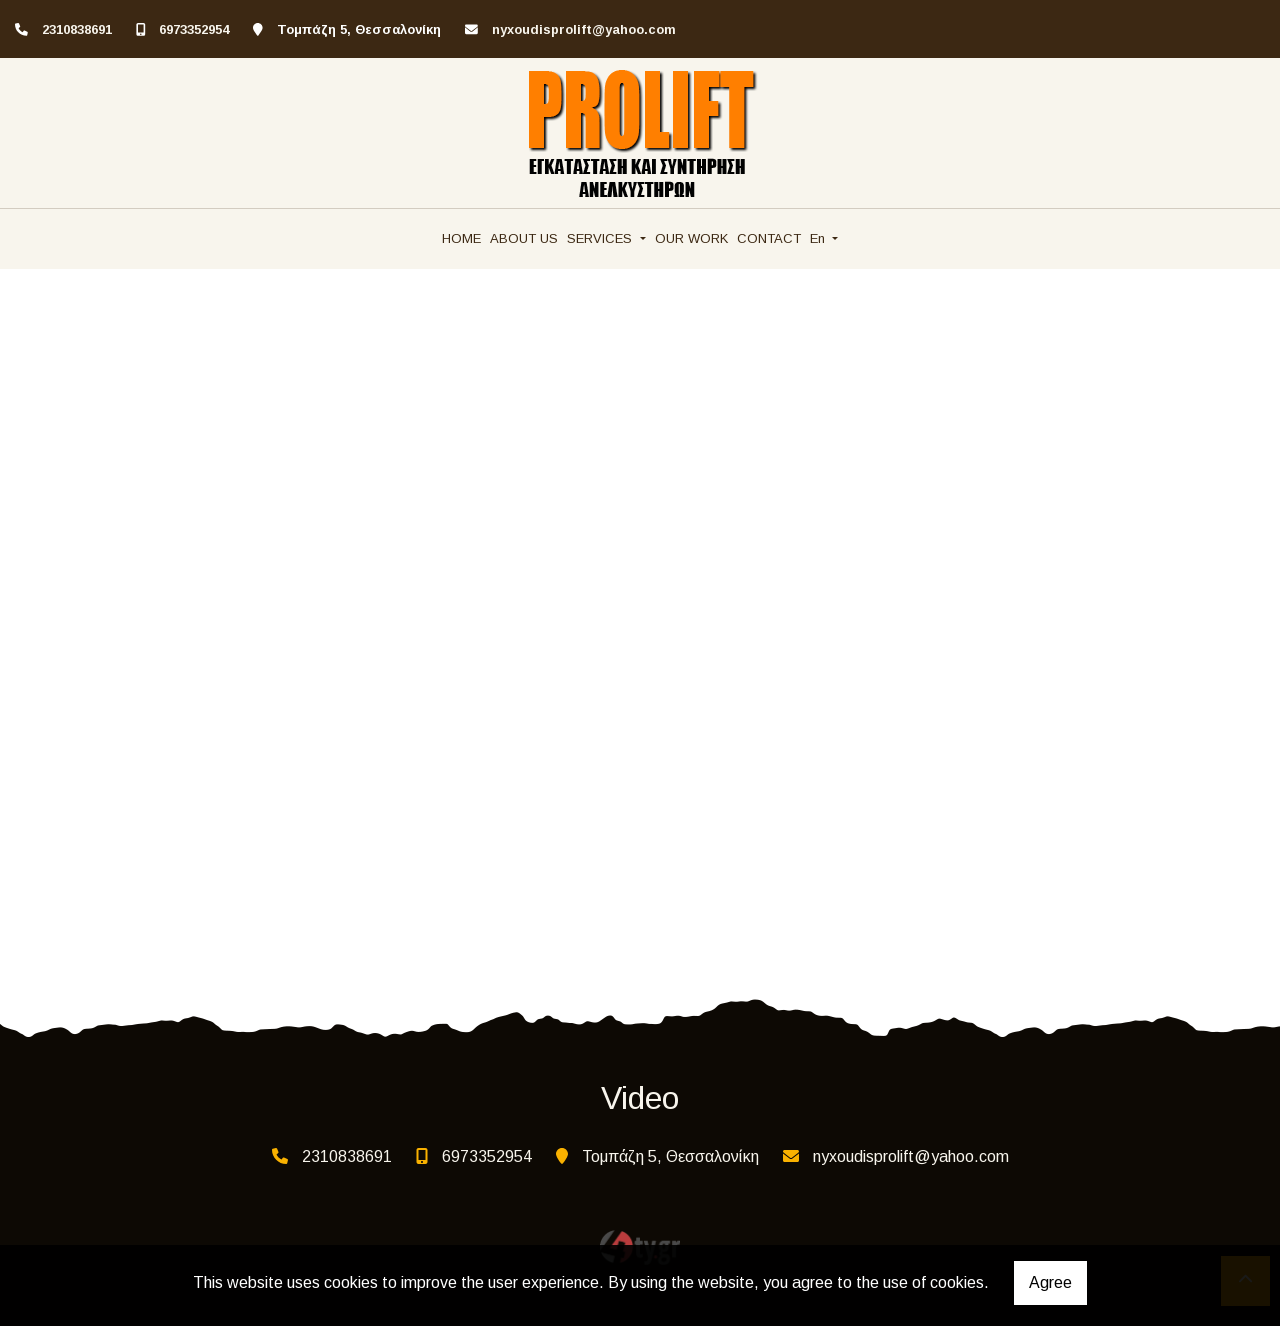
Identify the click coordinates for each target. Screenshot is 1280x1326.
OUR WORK (691, 238)
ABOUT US (524, 238)
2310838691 (77, 29)
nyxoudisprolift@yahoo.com (584, 29)
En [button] (819, 238)
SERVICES (601, 238)
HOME (461, 238)
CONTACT (769, 238)
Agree (1050, 1282)
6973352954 (194, 29)
